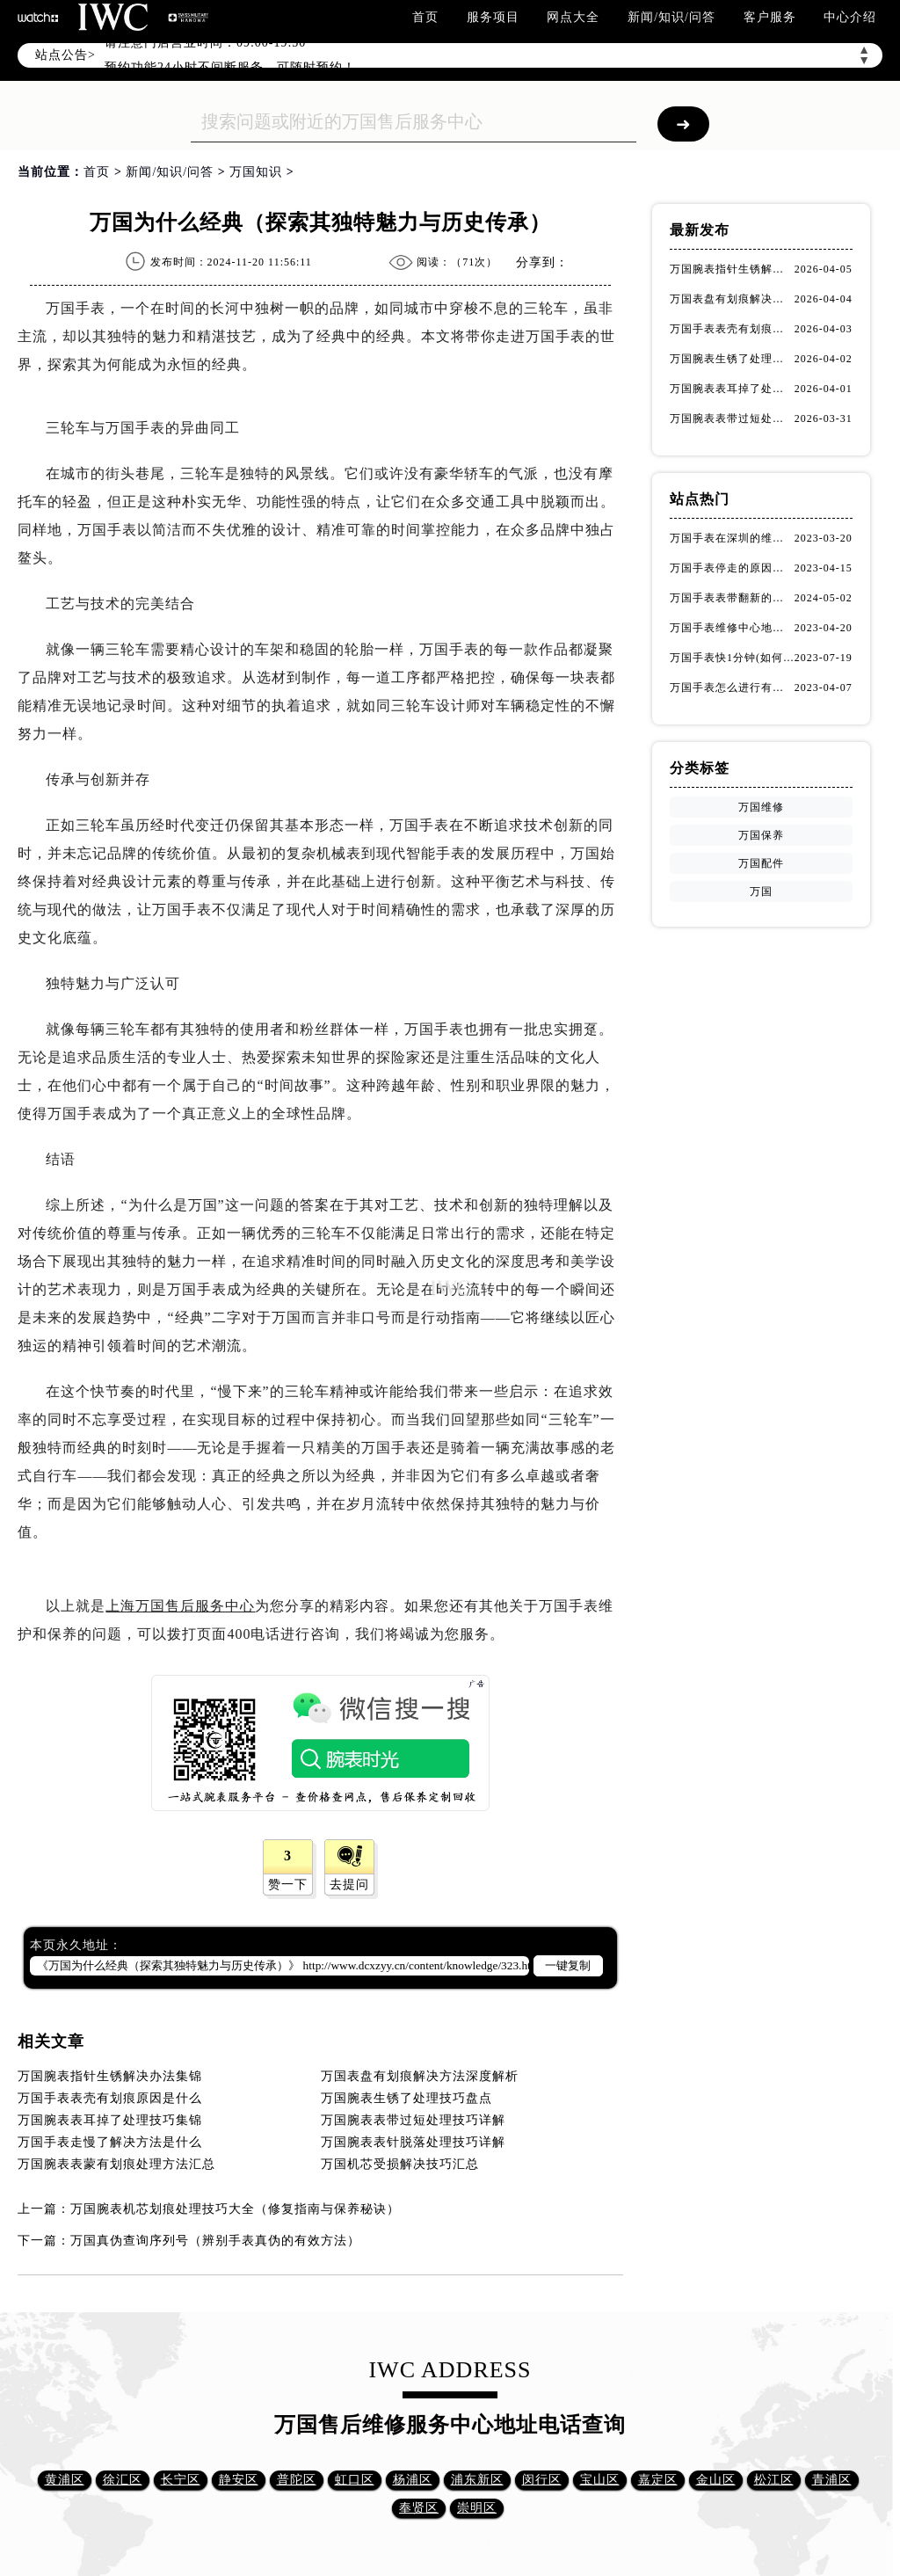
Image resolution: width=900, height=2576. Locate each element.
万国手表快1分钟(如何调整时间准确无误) (732, 657)
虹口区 (354, 2479)
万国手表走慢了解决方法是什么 (110, 2142)
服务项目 (493, 17)
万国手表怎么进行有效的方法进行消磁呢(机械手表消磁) (732, 687)
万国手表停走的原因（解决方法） (732, 568)
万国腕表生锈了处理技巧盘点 (406, 2098)
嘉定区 (658, 2479)
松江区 (774, 2479)
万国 (761, 891)
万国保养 (761, 835)
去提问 (349, 1884)
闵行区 (542, 2479)
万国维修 (761, 807)
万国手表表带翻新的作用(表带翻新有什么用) (732, 598)
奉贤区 (419, 2507)
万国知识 (255, 171)
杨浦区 (412, 2479)
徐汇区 (122, 2479)
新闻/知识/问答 (671, 17)
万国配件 (761, 863)
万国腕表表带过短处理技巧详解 (413, 2120)
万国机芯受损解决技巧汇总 (400, 2164)
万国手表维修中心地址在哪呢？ (732, 628)
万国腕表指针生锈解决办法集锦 (110, 2076)
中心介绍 (850, 17)
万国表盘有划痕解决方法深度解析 (420, 2076)
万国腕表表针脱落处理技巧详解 (413, 2142)
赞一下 (288, 1884)
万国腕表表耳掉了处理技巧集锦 (110, 2120)
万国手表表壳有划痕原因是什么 (110, 2098)
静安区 (238, 2479)
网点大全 (573, 17)
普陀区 (296, 2479)
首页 (425, 17)
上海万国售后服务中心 (180, 1605)
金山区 (716, 2479)
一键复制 (568, 1965)
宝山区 (600, 2479)
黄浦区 (64, 2479)
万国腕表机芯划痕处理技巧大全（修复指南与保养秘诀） (235, 2209)
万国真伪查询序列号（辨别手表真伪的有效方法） (215, 2240)
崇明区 (477, 2507)
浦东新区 (477, 2479)
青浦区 (832, 2479)
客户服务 (770, 17)
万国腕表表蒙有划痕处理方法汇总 (116, 2164)
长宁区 (180, 2479)
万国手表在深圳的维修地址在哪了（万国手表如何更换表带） (732, 538)
